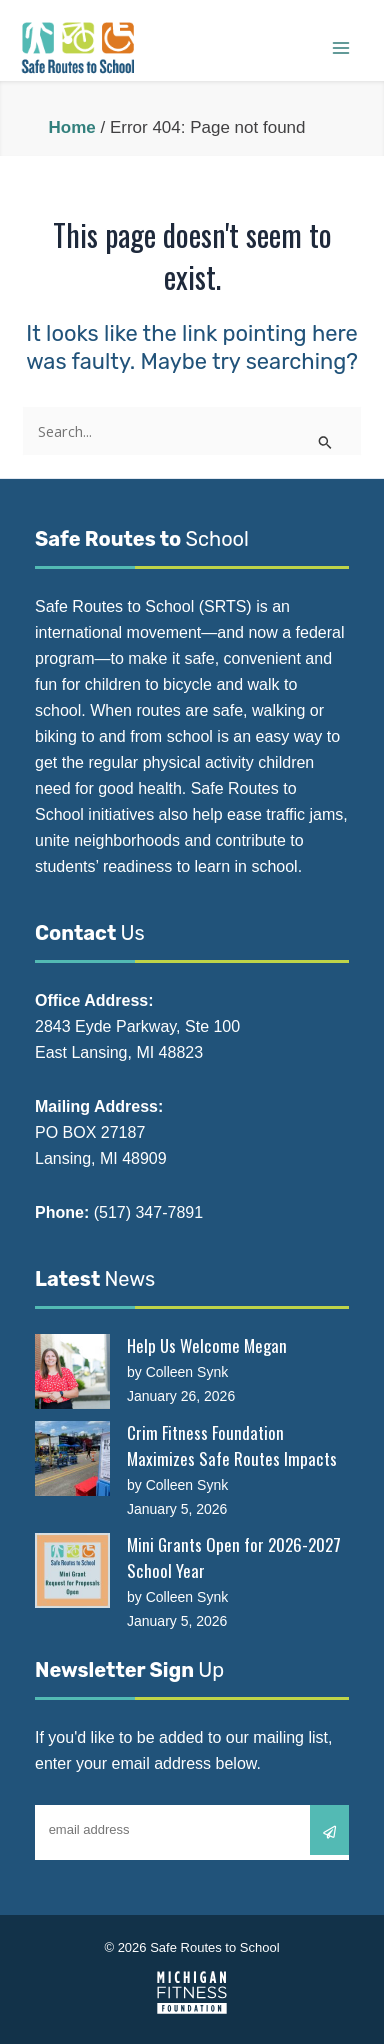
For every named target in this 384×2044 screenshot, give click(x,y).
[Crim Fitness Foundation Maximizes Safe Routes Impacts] (72, 1458)
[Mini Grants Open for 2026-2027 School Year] (72, 1570)
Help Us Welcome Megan (207, 1345)
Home (71, 127)
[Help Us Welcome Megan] (72, 1371)
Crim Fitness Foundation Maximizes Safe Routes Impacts (232, 1445)
